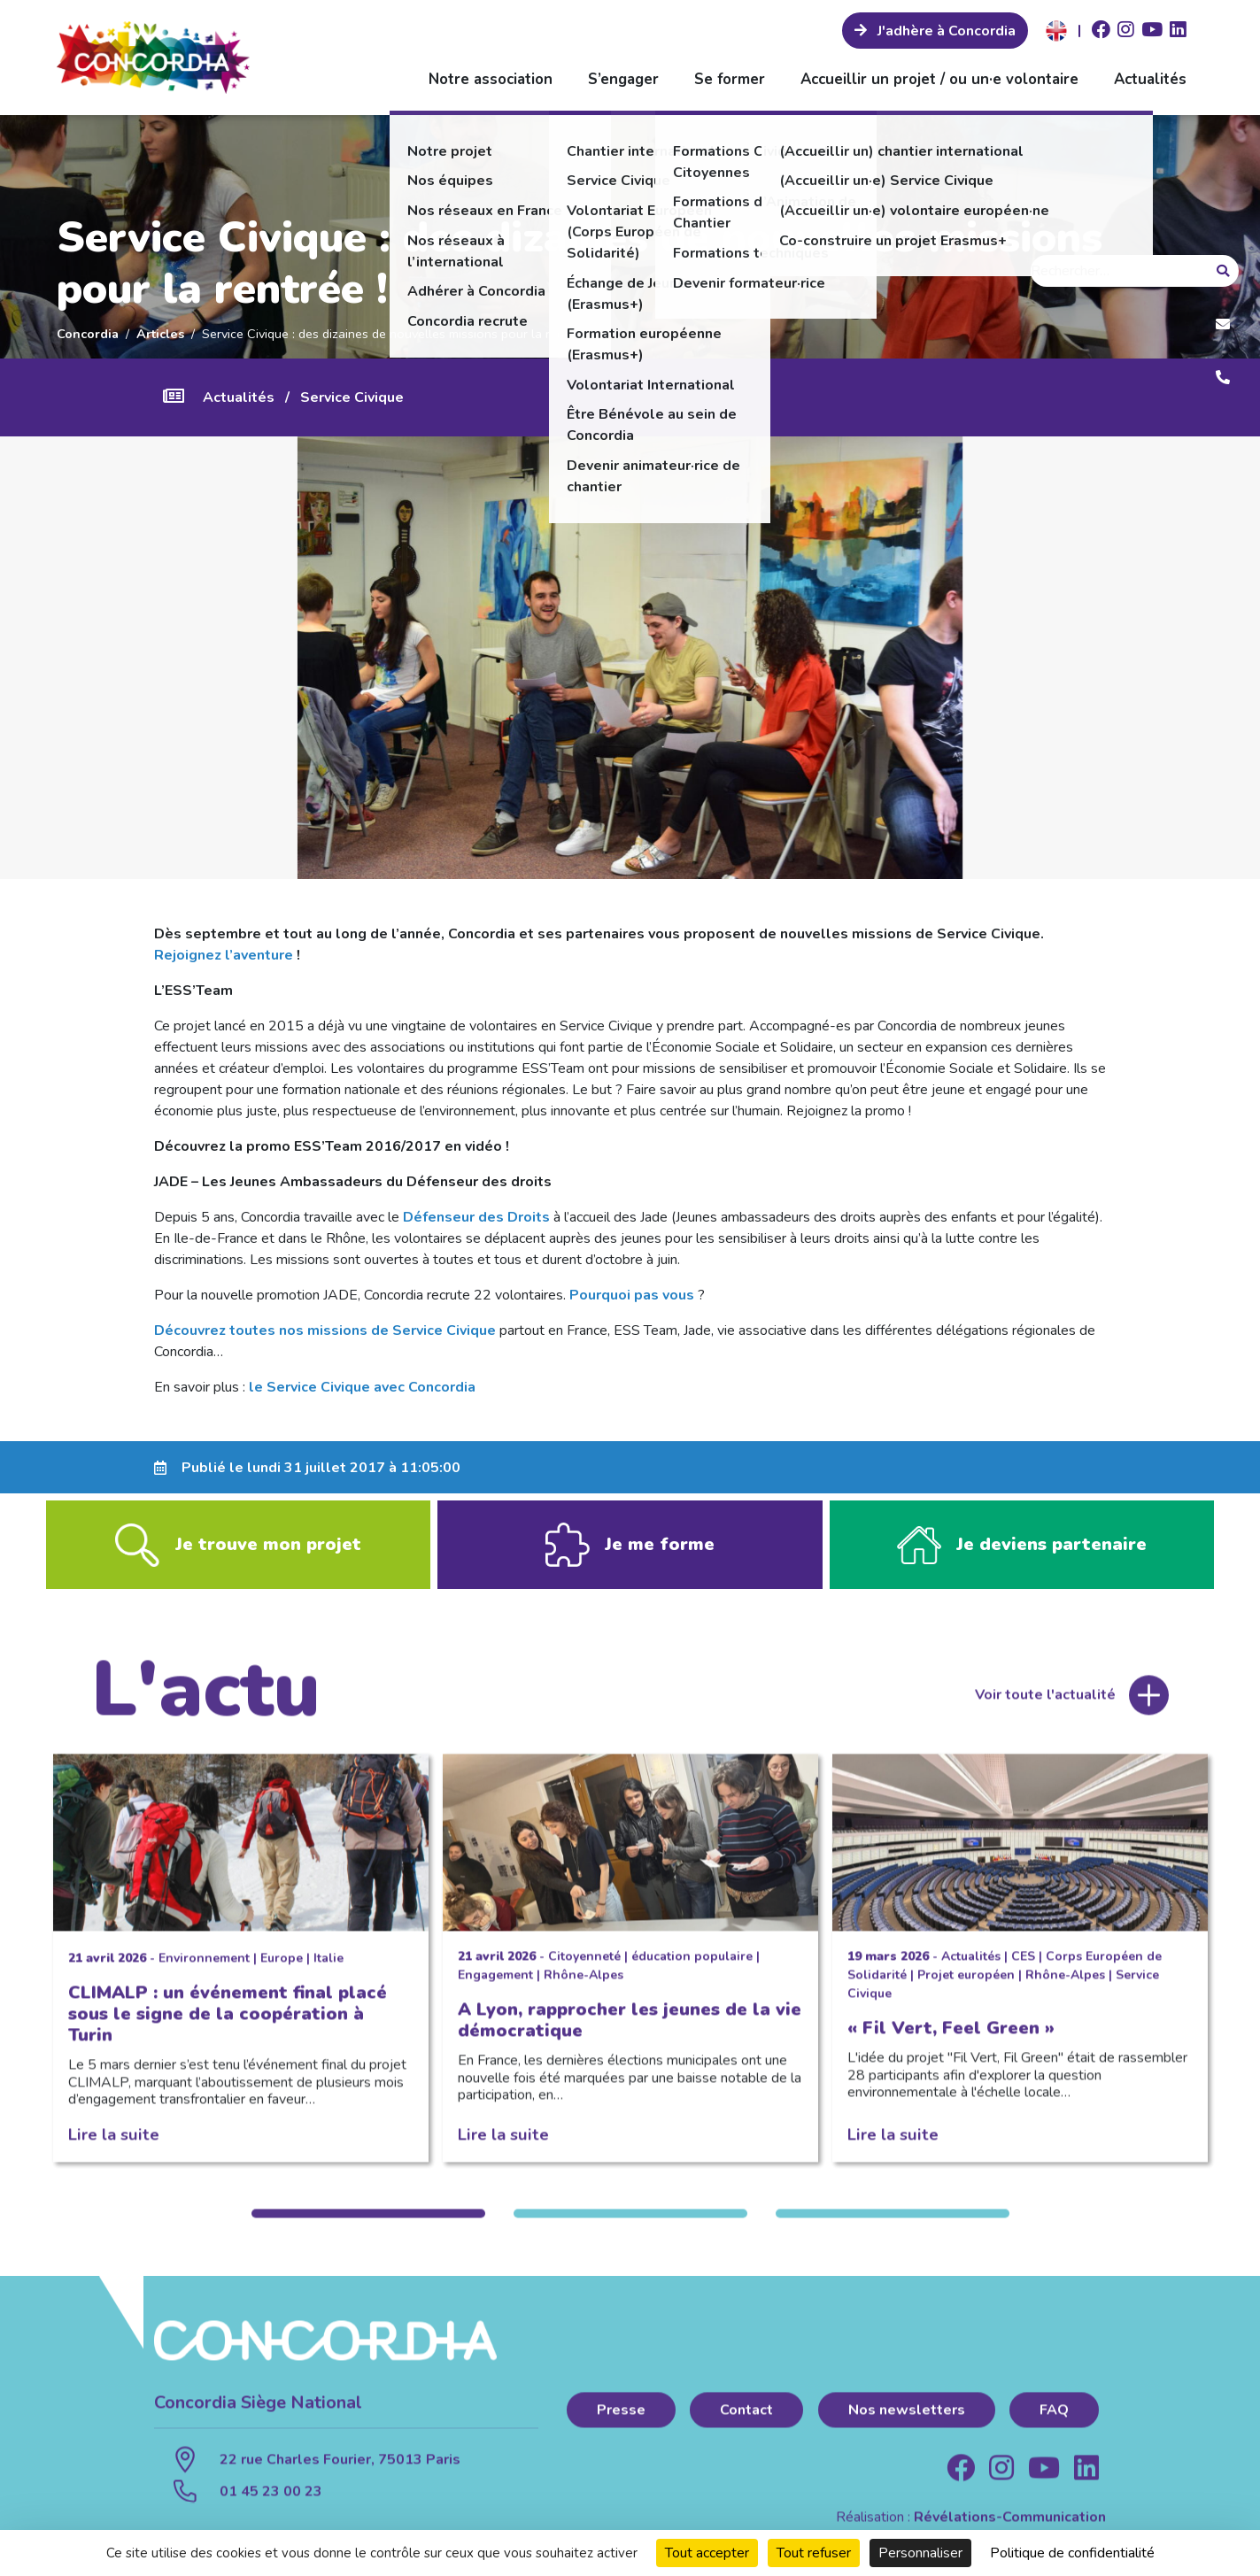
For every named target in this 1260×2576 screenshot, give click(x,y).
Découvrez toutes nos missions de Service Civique (325, 1330)
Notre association (491, 79)
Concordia (88, 334)
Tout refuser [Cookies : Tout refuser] (814, 2553)
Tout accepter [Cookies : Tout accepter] (707, 2553)
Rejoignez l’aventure (223, 955)
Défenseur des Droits (476, 1217)
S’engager (623, 79)
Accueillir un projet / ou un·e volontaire (939, 79)
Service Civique (352, 397)
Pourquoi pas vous (631, 1295)
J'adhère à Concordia (945, 31)
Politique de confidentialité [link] (1072, 2553)
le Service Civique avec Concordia (362, 1387)
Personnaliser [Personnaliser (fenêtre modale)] (920, 2553)
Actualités (1150, 79)
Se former (729, 79)
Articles (160, 334)
